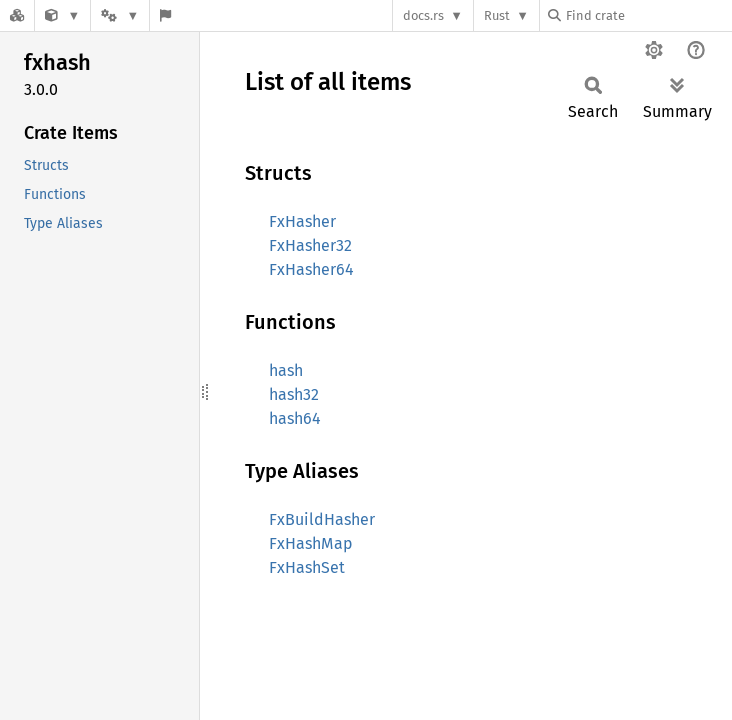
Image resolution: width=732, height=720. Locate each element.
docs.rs (423, 15)
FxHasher (302, 221)
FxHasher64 (311, 269)
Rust (497, 15)
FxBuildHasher (322, 519)
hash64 (295, 418)
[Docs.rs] (17, 15)
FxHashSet (307, 567)
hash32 (294, 394)
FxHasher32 (310, 245)
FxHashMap (311, 543)
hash (286, 370)
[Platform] (120, 15)
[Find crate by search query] (648, 15)
